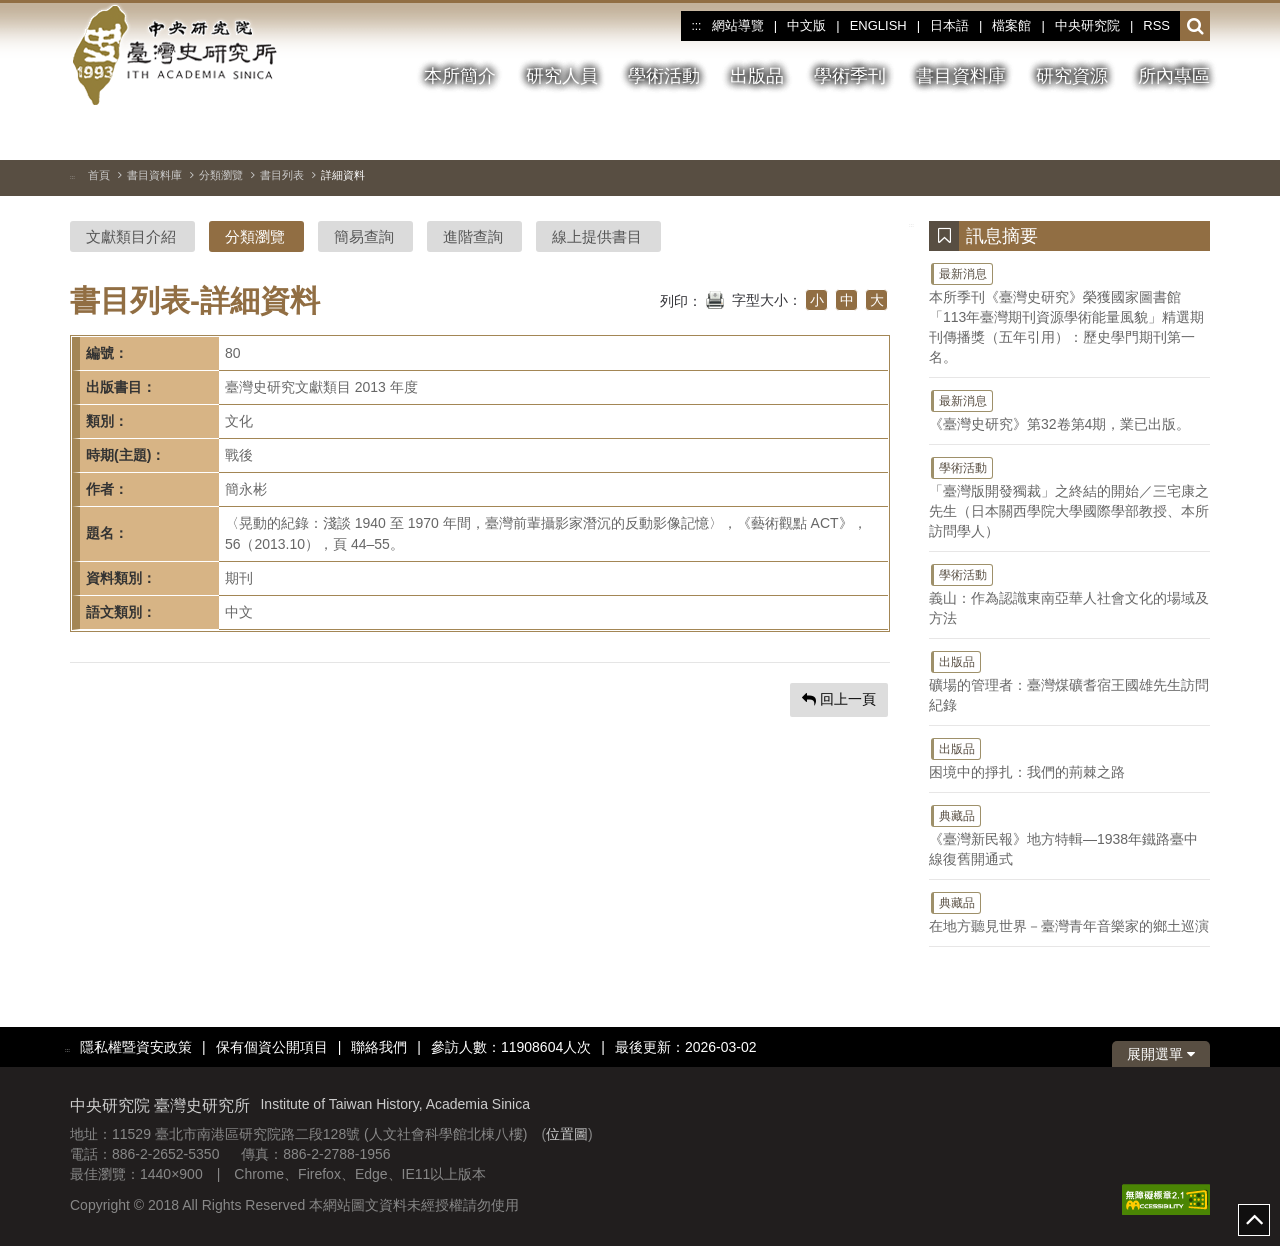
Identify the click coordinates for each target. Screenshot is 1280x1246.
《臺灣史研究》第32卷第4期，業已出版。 (1069, 410)
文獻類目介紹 (131, 236)
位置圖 (567, 1134)
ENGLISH (878, 25)
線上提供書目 (597, 236)
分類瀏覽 (221, 175)
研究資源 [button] (1072, 76)
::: (696, 26)
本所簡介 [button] (460, 76)
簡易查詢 (364, 236)
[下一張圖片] (1195, 134)
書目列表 (282, 175)
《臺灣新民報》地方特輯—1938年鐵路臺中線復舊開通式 (1069, 835)
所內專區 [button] (1174, 76)
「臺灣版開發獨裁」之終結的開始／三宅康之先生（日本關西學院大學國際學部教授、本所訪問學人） (1069, 497)
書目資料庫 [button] (961, 76)
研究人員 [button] (562, 76)
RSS (1156, 25)
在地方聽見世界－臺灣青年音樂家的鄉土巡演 (1069, 912)
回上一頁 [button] (839, 699)
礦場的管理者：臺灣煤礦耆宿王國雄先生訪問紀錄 (1069, 681)
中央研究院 (1087, 25)
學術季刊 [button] (850, 76)
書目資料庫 (154, 175)
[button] (1195, 27)
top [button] (1254, 1220)
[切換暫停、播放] (1123, 134)
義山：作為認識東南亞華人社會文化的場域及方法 (1069, 594)
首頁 (99, 175)
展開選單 (1161, 1054)
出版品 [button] (757, 76)
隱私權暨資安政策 (136, 1047)
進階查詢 (473, 236)
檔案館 (1011, 25)
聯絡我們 (379, 1047)
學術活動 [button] (664, 76)
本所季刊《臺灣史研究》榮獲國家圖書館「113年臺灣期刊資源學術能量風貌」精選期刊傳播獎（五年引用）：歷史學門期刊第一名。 (1069, 313)
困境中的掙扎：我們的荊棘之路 (1069, 758)
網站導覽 (738, 25)
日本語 (949, 25)
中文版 (806, 25)
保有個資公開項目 (272, 1047)
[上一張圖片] (1159, 134)
